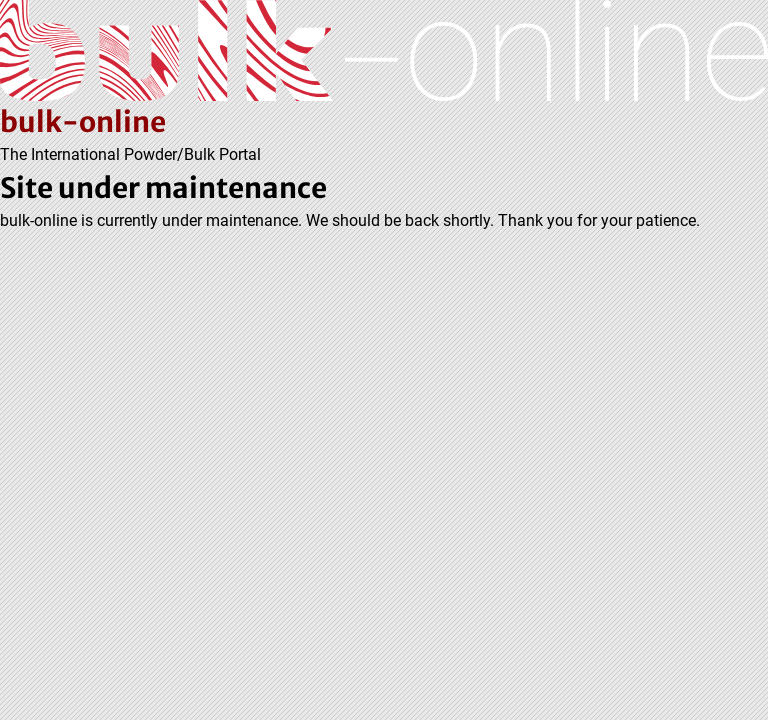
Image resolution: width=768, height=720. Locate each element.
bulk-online (83, 122)
